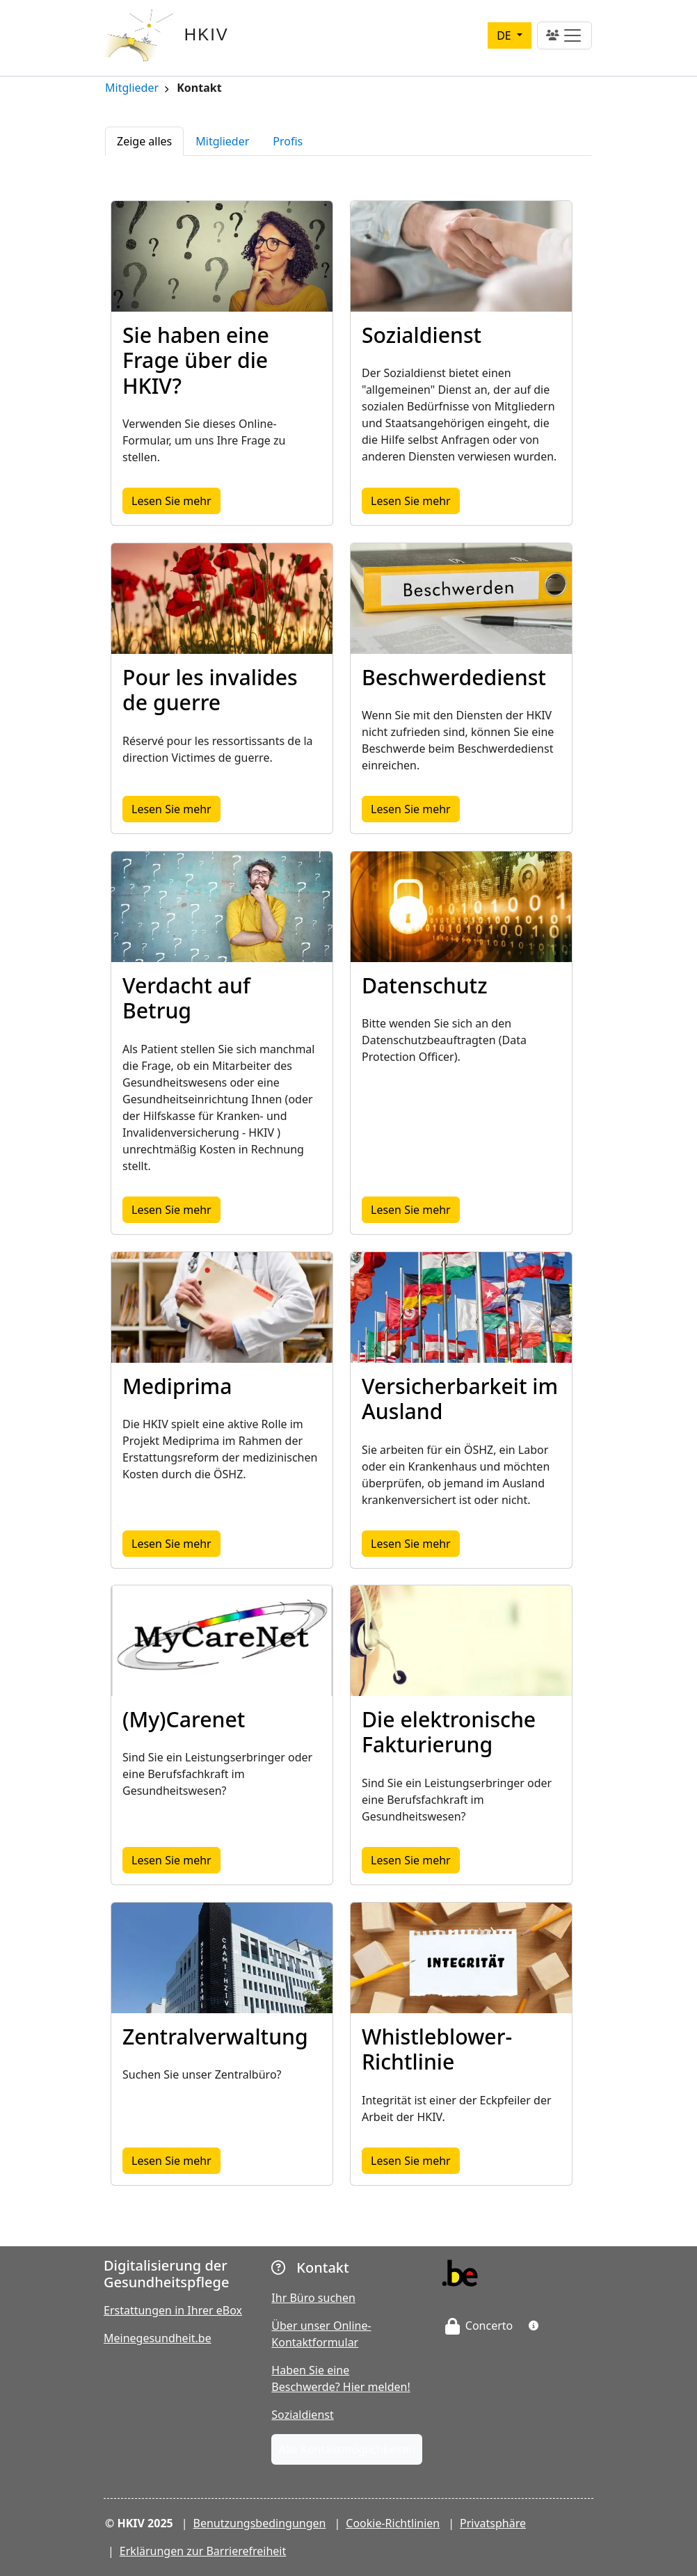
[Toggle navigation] (564, 35)
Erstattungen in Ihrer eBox (173, 2310)
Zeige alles (144, 141)
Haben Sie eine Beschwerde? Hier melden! (340, 2378)
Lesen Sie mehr (176, 500)
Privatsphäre (493, 2523)
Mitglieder (132, 88)
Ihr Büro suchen (313, 2297)
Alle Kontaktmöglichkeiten (346, 2449)
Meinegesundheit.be (157, 2338)
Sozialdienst (302, 2414)
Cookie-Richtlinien (393, 2523)
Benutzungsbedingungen (259, 2523)
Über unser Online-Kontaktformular (321, 2334)
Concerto (479, 2325)
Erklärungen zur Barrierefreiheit (203, 2551)
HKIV (206, 34)
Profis (288, 141)
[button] (533, 2325)
